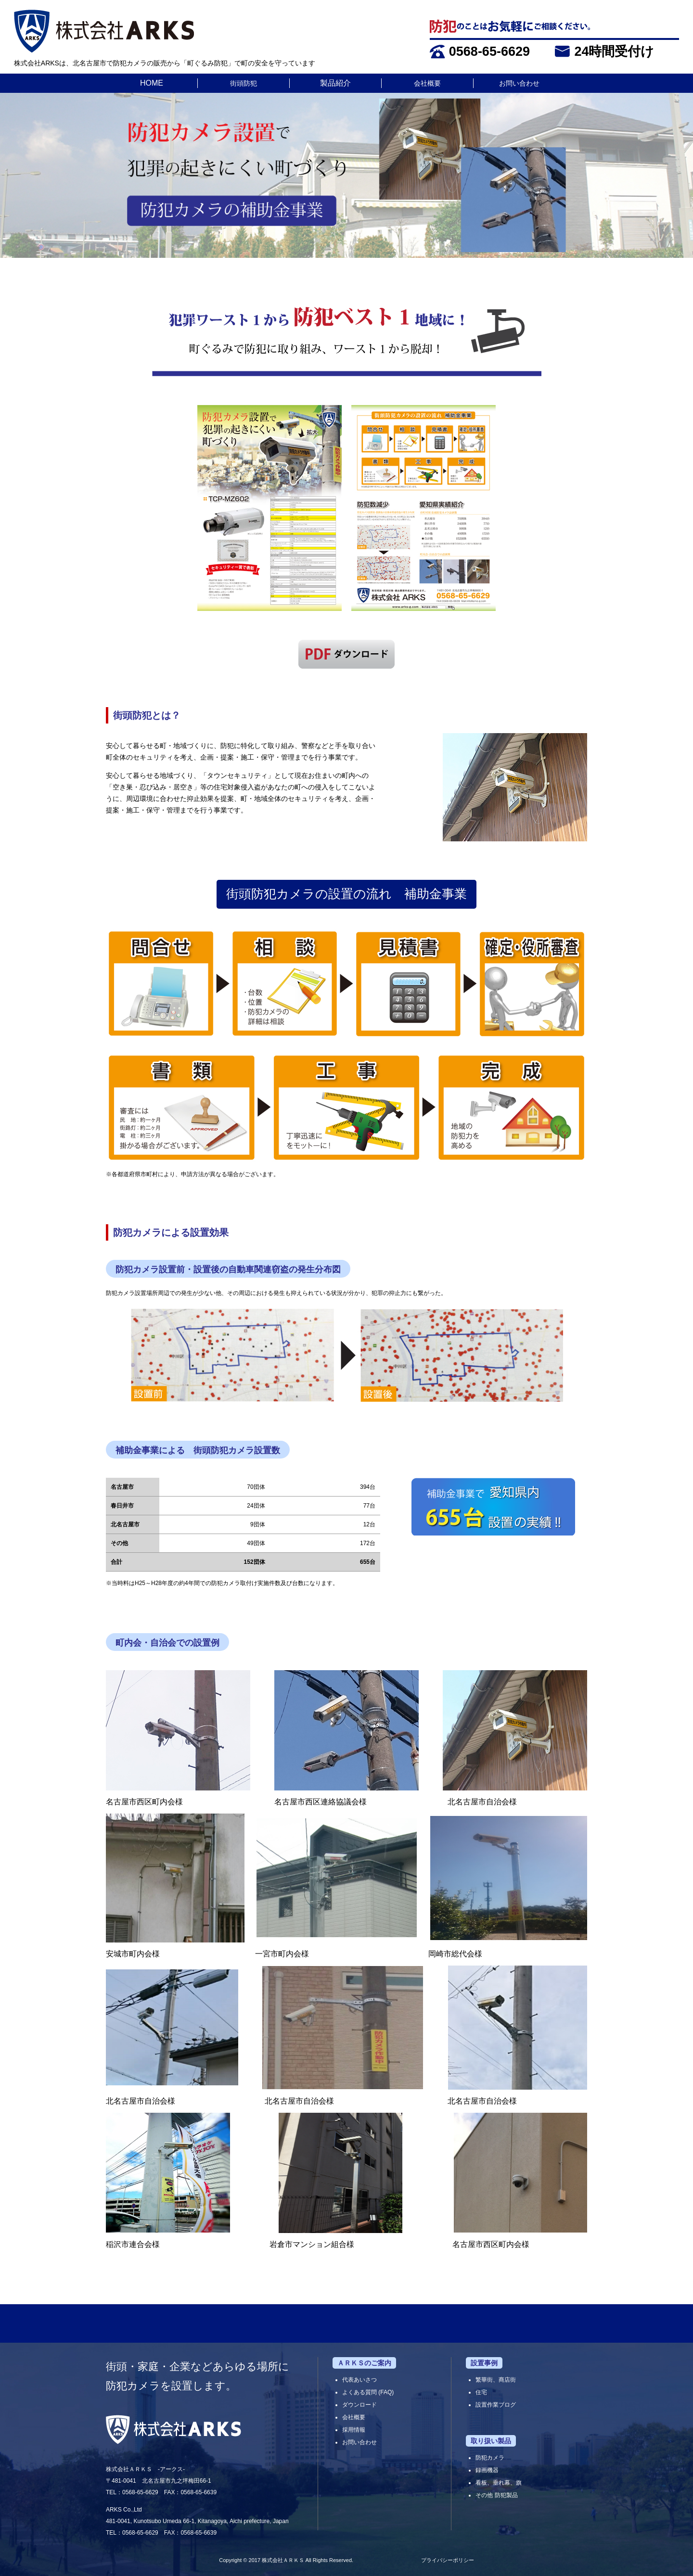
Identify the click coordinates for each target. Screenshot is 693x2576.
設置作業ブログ (495, 2404)
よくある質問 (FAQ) (368, 2392)
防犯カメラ (489, 2457)
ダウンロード (359, 2404)
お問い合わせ (519, 83)
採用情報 (353, 2429)
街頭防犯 (243, 83)
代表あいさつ (359, 2379)
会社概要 (427, 83)
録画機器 (487, 2470)
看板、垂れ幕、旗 (498, 2482)
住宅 (481, 2392)
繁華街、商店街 (495, 2379)
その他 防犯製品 (496, 2495)
